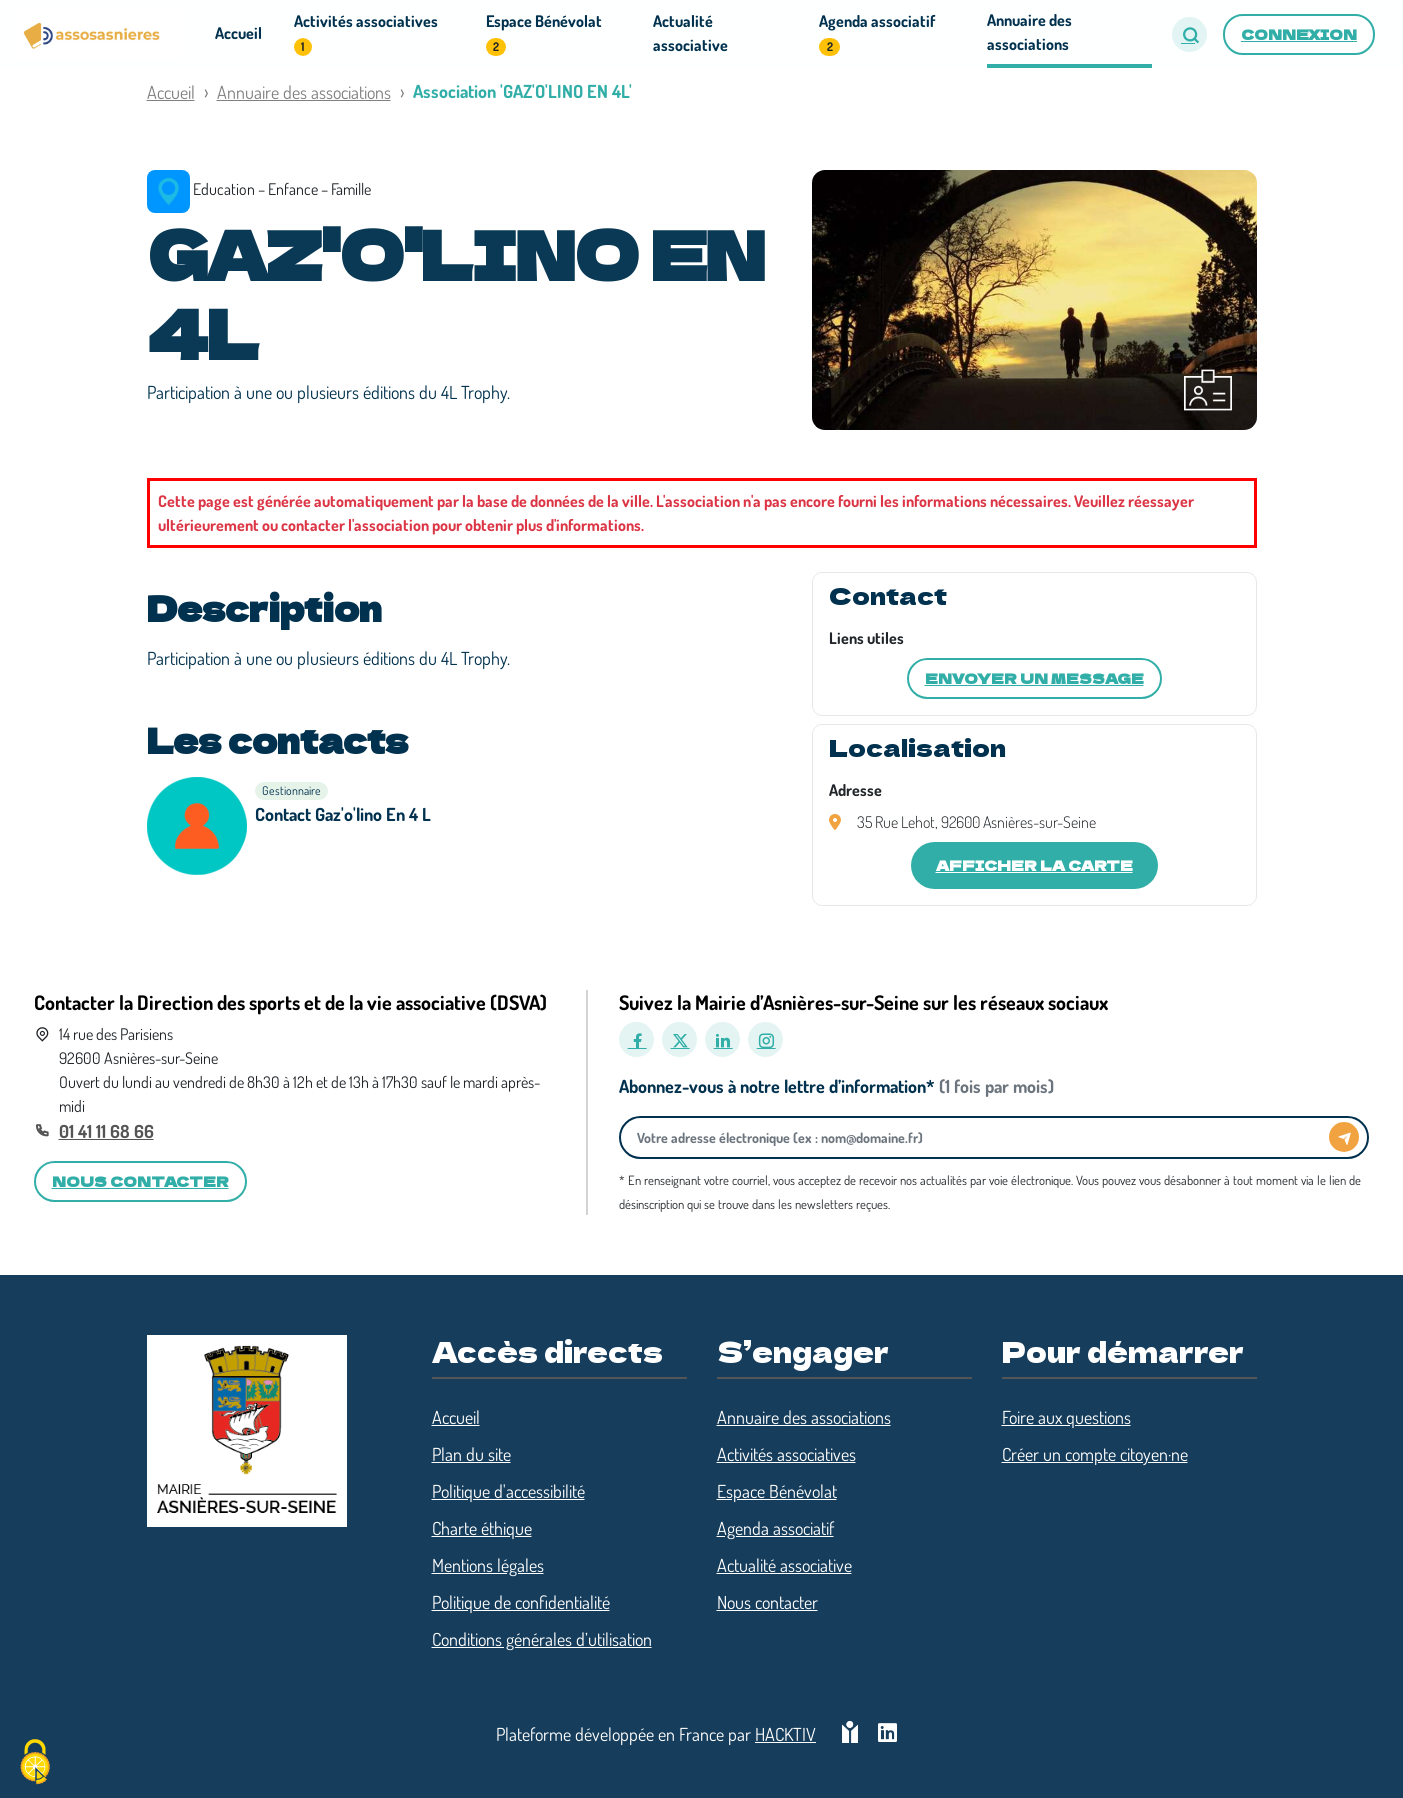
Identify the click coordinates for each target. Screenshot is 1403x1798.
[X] (679, 1039)
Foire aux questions (1066, 1417)
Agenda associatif (775, 1528)
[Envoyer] (1344, 1137)
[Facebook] (636, 1039)
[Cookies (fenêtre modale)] (35, 1763)
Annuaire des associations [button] (1029, 32)
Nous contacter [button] (140, 1181)
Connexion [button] (1299, 34)
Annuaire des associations (304, 92)
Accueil (171, 92)
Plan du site (471, 1454)
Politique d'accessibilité (508, 1491)
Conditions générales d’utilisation (542, 1639)
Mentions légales (488, 1565)
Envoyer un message (1034, 678)
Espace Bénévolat (777, 1491)
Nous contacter (767, 1602)
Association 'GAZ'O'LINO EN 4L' (522, 91)
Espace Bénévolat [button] (544, 33)
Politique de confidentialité (521, 1602)
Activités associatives (786, 1454)
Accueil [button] (238, 33)
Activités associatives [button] (366, 33)
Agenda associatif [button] (877, 33)
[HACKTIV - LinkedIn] (887, 1734)
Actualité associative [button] (690, 33)
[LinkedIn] (722, 1039)
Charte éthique (482, 1528)
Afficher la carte (1034, 865)
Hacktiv (785, 1734)
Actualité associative (784, 1565)
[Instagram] (765, 1039)
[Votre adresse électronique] (980, 1137)
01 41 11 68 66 (106, 1131)
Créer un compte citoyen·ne (1095, 1454)
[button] (1189, 34)
